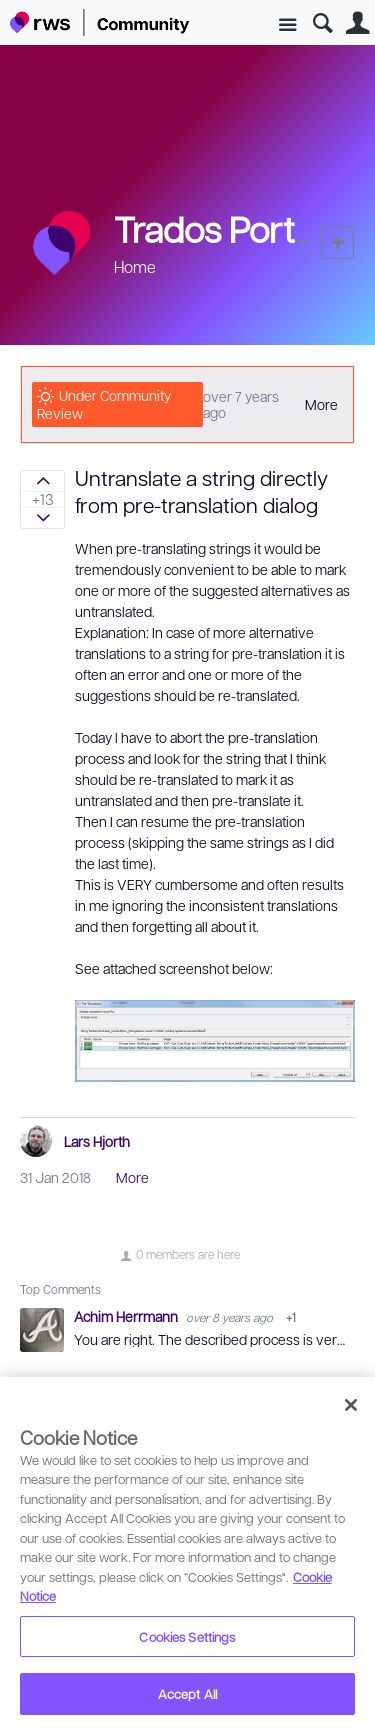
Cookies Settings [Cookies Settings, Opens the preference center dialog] (187, 1636)
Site (287, 25)
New (337, 242)
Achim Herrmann (127, 1316)
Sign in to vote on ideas (42, 481)
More (321, 404)
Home (135, 266)
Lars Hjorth (97, 1141)
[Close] (351, 1405)
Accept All (187, 1693)
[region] (187, 1554)
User (357, 23)
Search (322, 23)
